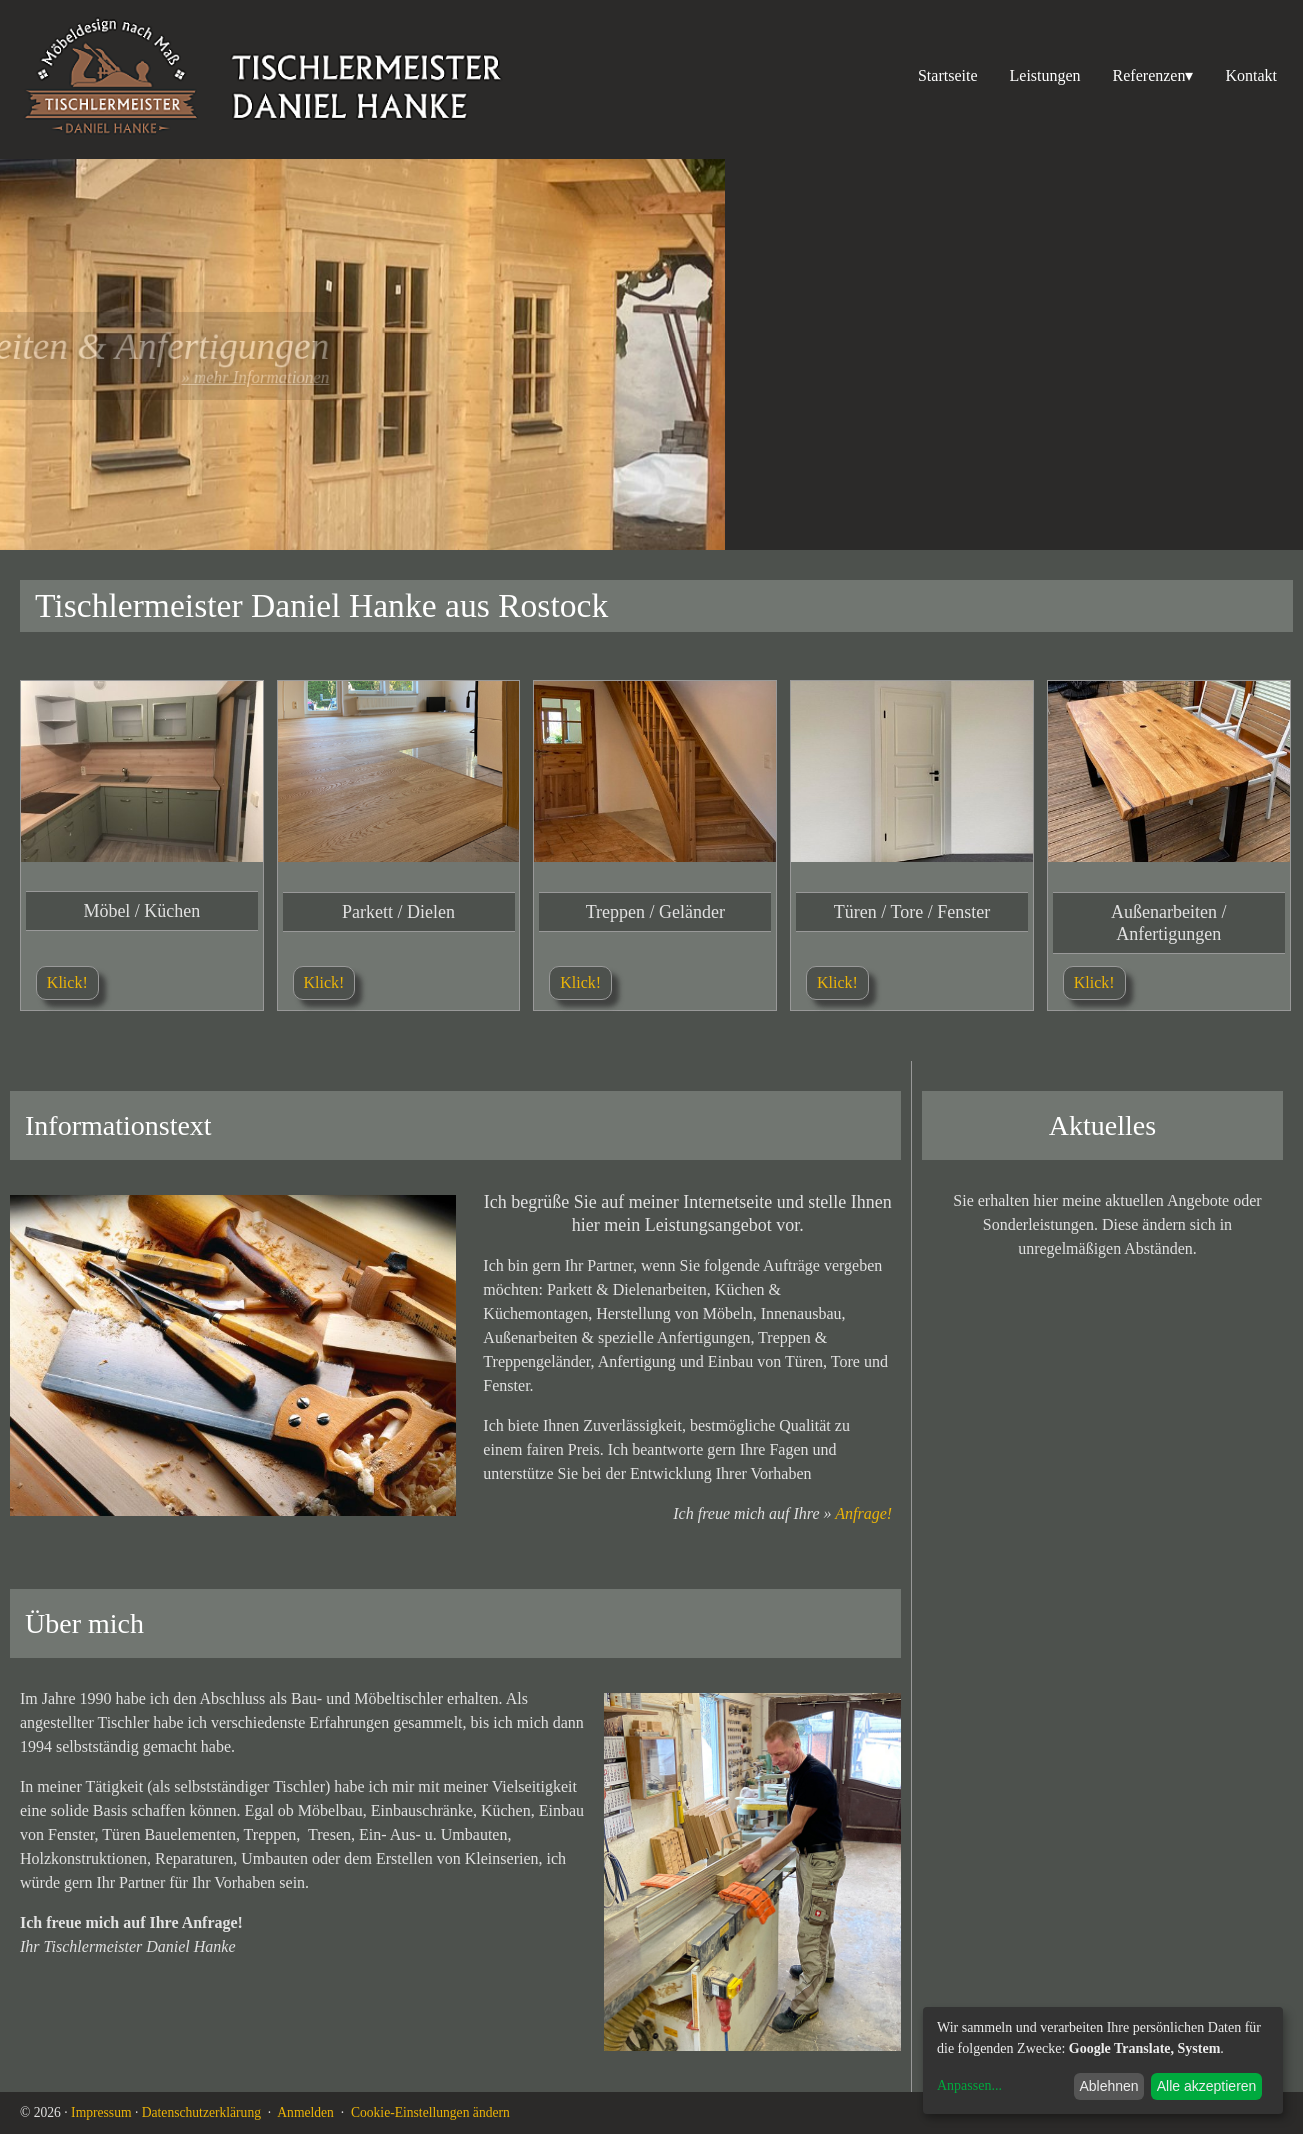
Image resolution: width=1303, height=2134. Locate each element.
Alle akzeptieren (1207, 2086)
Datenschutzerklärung (201, 2112)
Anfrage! (863, 1503)
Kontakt (1251, 75)
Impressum (101, 2112)
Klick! (67, 982)
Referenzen (1153, 76)
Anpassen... (969, 2085)
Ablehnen (1108, 2086)
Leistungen (1045, 75)
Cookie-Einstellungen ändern (430, 2112)
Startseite (948, 75)
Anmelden (305, 2112)
